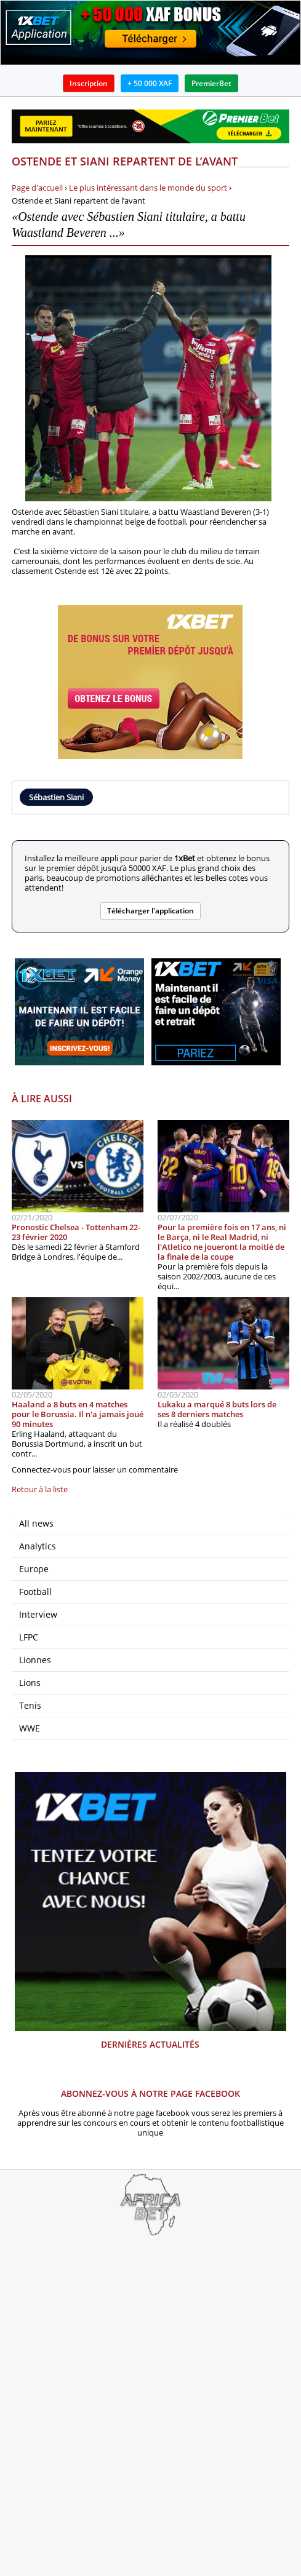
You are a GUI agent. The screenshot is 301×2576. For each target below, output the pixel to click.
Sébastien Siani (56, 797)
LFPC (28, 1637)
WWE (29, 1728)
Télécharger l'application (150, 910)
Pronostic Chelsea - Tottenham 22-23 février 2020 (76, 1232)
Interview (38, 1614)
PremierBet (211, 83)
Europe (34, 1569)
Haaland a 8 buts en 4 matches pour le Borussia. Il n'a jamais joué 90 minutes (77, 1414)
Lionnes (35, 1660)
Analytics (37, 1546)
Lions (30, 1682)
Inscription (89, 83)
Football (35, 1591)
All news (36, 1523)
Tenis (30, 1705)
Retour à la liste (40, 1489)
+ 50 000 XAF (149, 83)
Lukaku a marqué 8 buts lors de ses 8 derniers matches (217, 1409)
